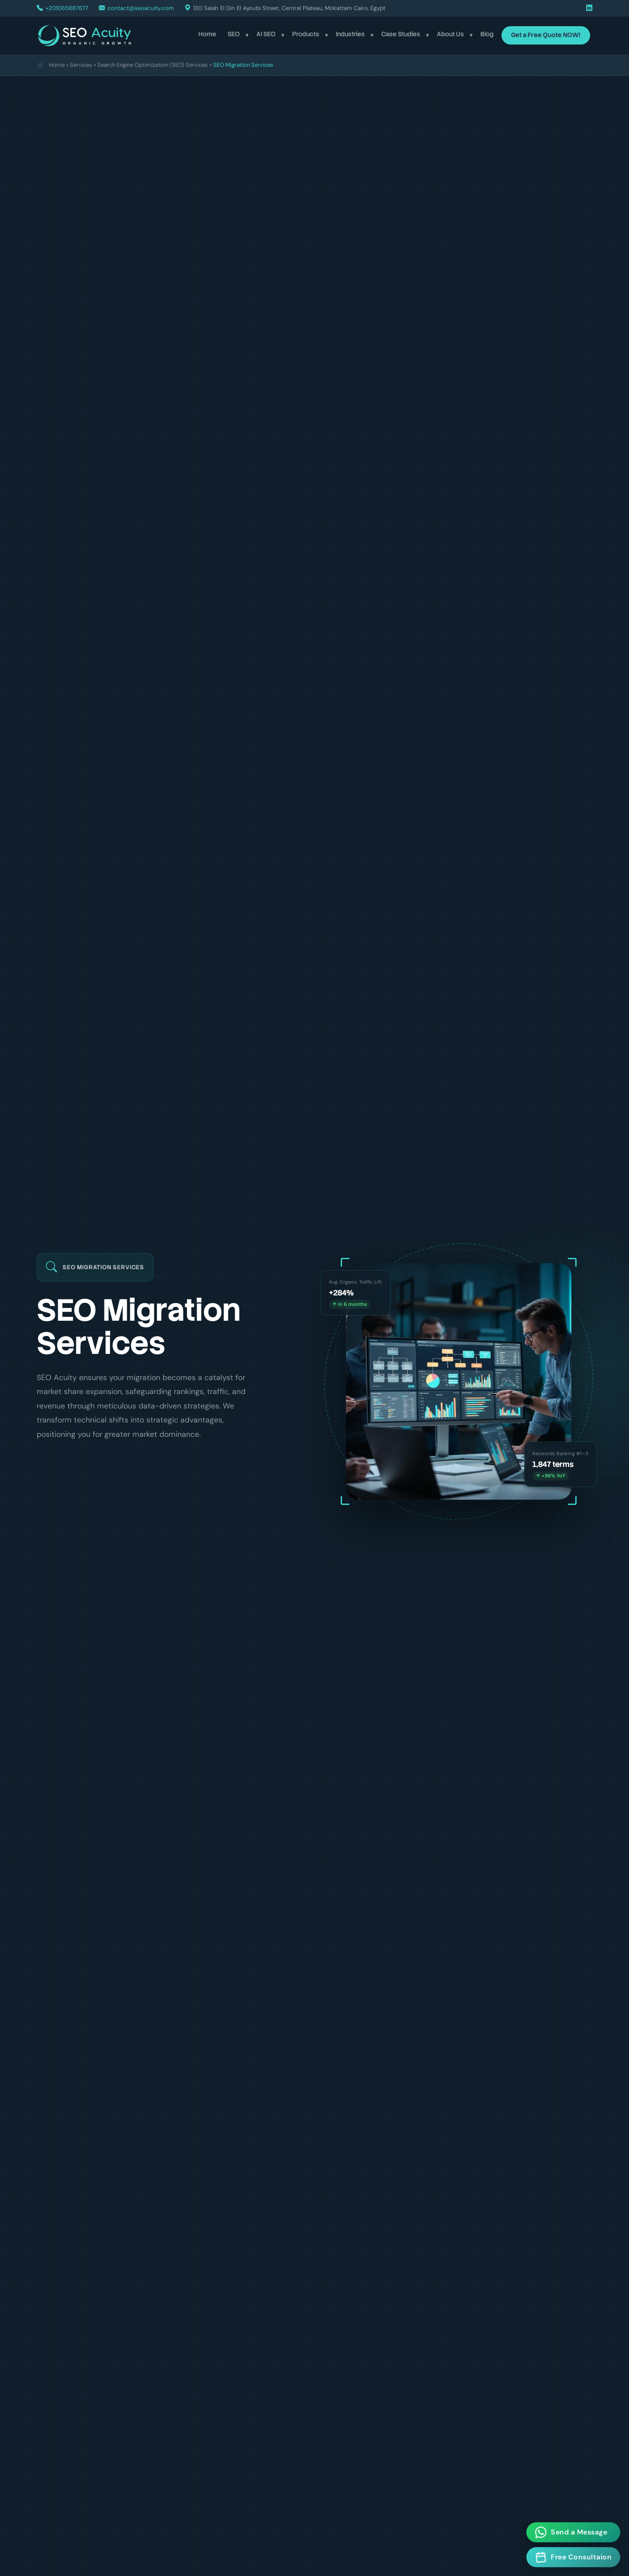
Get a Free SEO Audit (90, 1472)
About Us (450, 34)
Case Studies (400, 34)
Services (81, 65)
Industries (350, 34)
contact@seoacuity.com (140, 8)
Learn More (181, 1471)
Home (207, 34)
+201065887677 (66, 8)
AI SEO (266, 34)
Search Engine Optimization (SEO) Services (152, 65)
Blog (487, 34)
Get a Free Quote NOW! (546, 35)
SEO (234, 34)
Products (305, 34)
